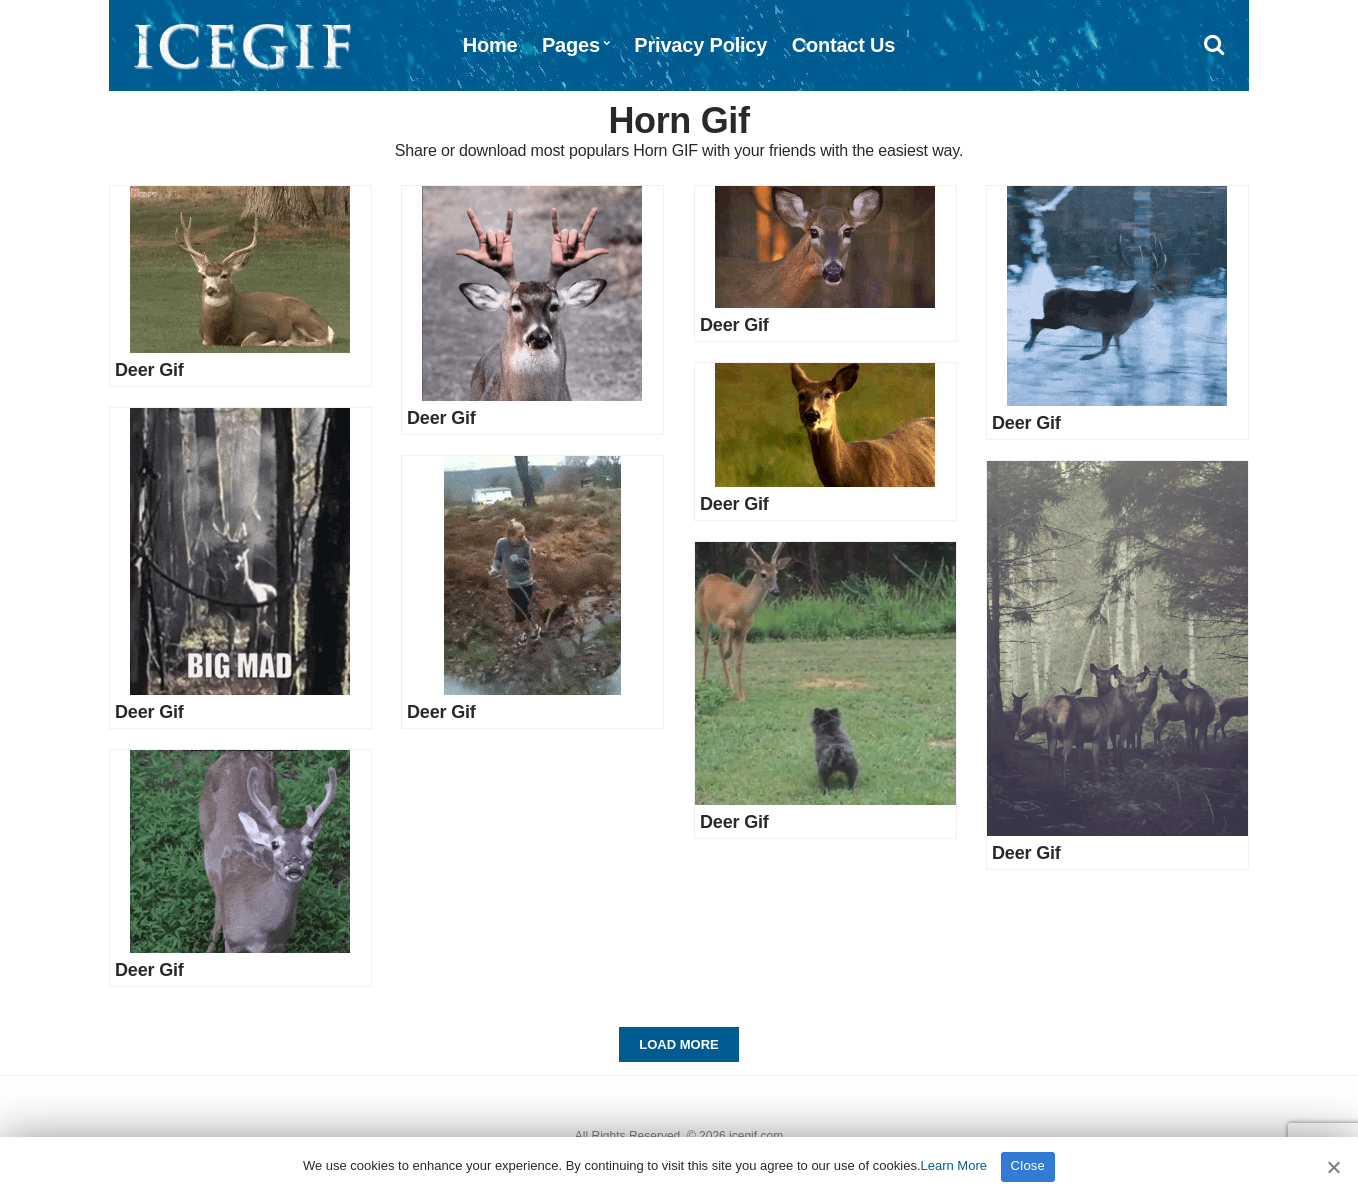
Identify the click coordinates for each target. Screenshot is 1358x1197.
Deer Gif (149, 370)
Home (490, 45)
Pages (571, 45)
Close (1028, 1165)
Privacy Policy (700, 45)
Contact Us (844, 45)
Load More (678, 1044)
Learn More (954, 1165)
